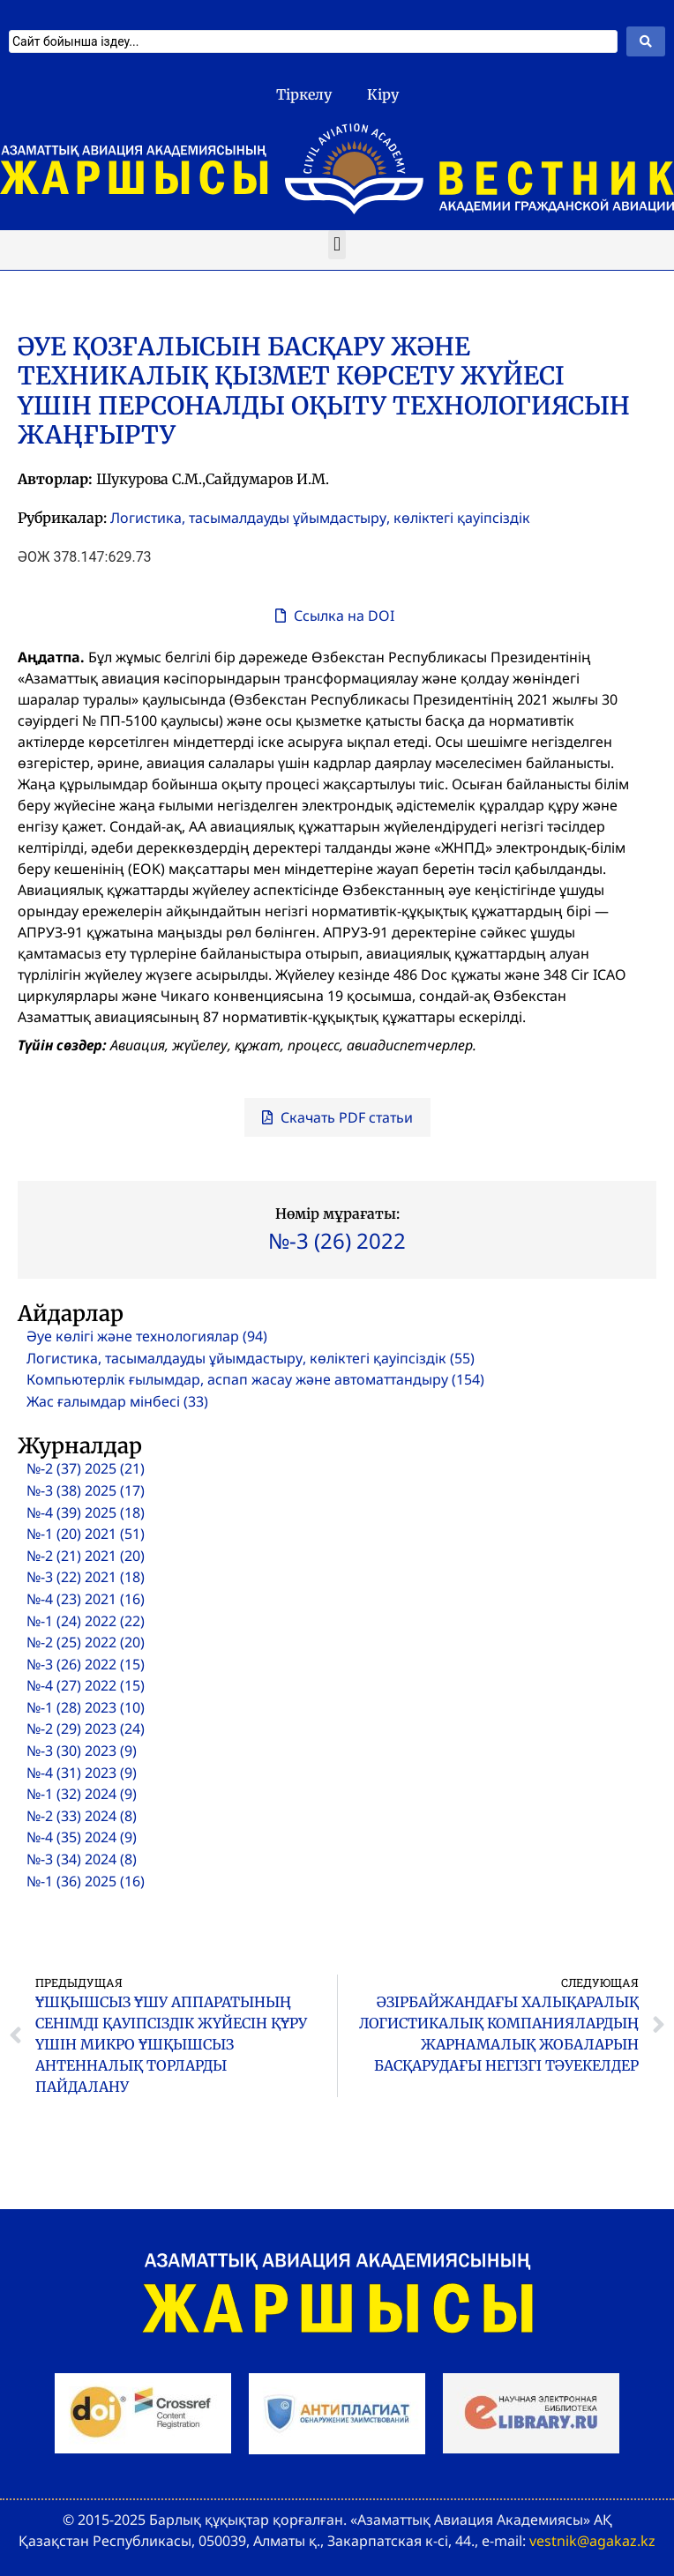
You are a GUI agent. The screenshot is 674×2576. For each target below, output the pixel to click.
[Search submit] (645, 41)
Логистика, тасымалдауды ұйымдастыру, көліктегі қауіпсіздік (320, 517)
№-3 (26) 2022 (337, 1240)
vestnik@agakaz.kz (592, 2540)
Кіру (383, 94)
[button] (336, 244)
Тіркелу (304, 94)
